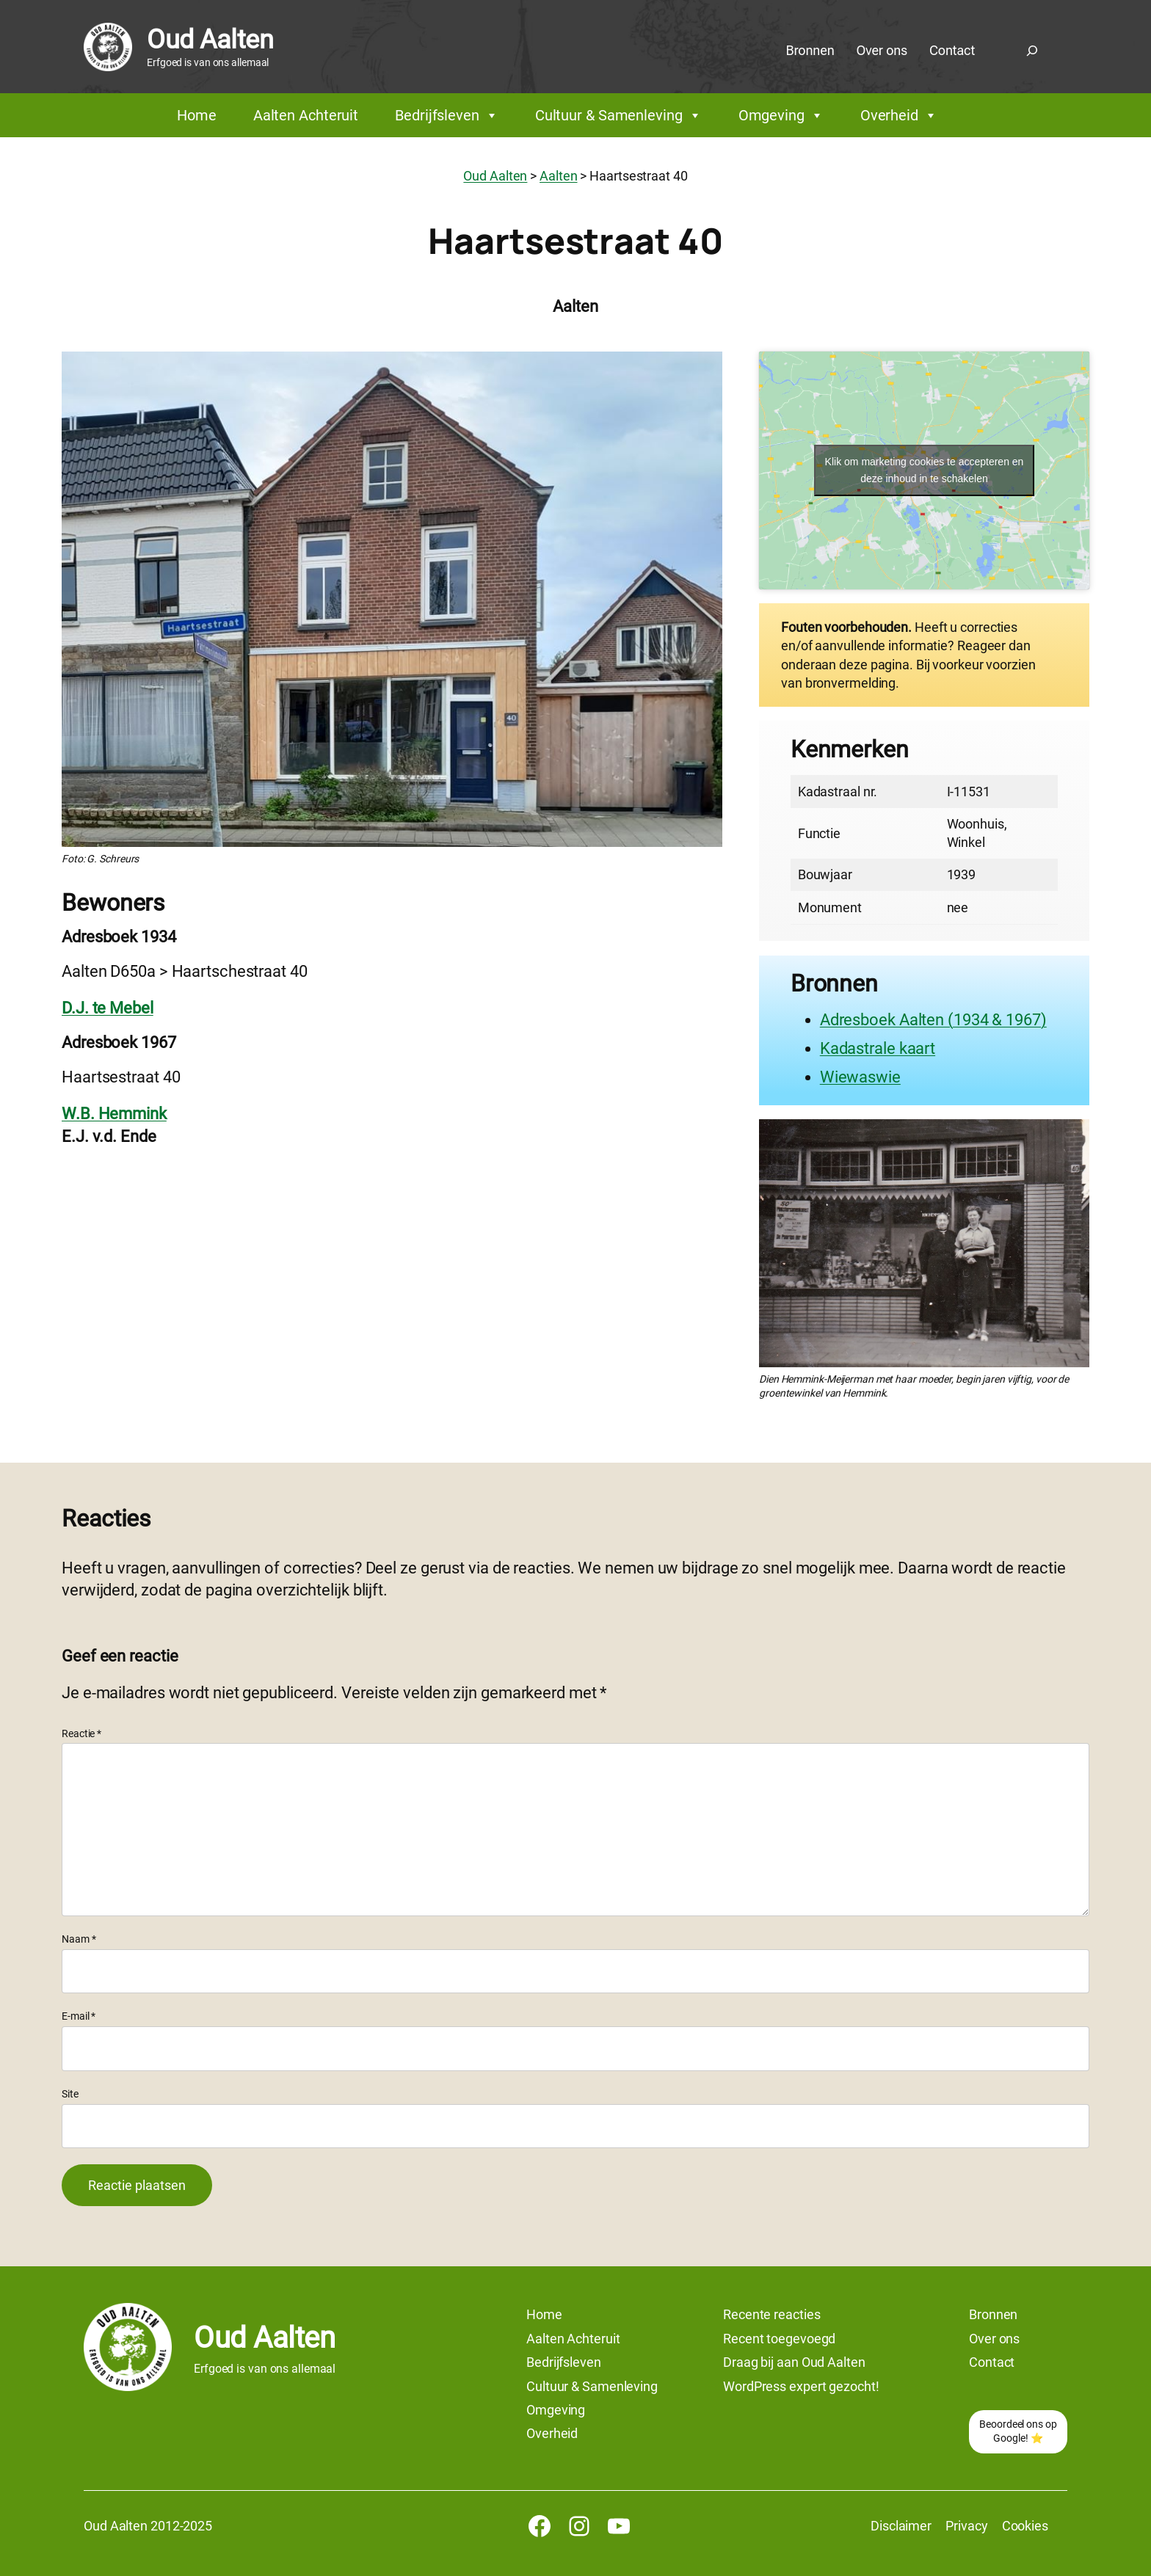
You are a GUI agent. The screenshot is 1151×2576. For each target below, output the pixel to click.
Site (70, 2094)
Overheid (898, 115)
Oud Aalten (210, 39)
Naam (78, 1939)
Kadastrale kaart (877, 1048)
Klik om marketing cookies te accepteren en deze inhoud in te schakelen (924, 470)
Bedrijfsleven (446, 115)
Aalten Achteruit (305, 115)
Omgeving (781, 115)
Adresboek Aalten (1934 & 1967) (933, 1020)
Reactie (81, 1733)
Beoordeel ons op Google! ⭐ (1017, 2431)
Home (197, 115)
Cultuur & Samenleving (618, 115)
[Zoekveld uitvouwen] (1032, 50)
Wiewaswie (860, 1077)
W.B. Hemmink (114, 1114)
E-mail (78, 2016)
